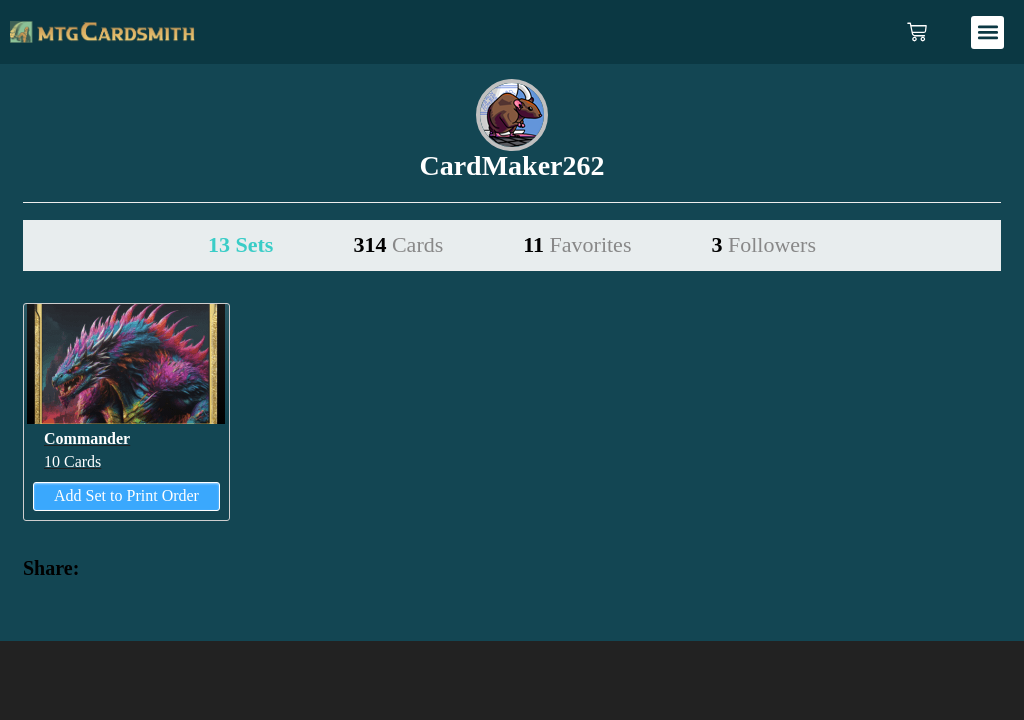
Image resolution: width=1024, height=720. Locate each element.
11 (577, 244)
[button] (987, 32)
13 (240, 244)
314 (398, 244)
